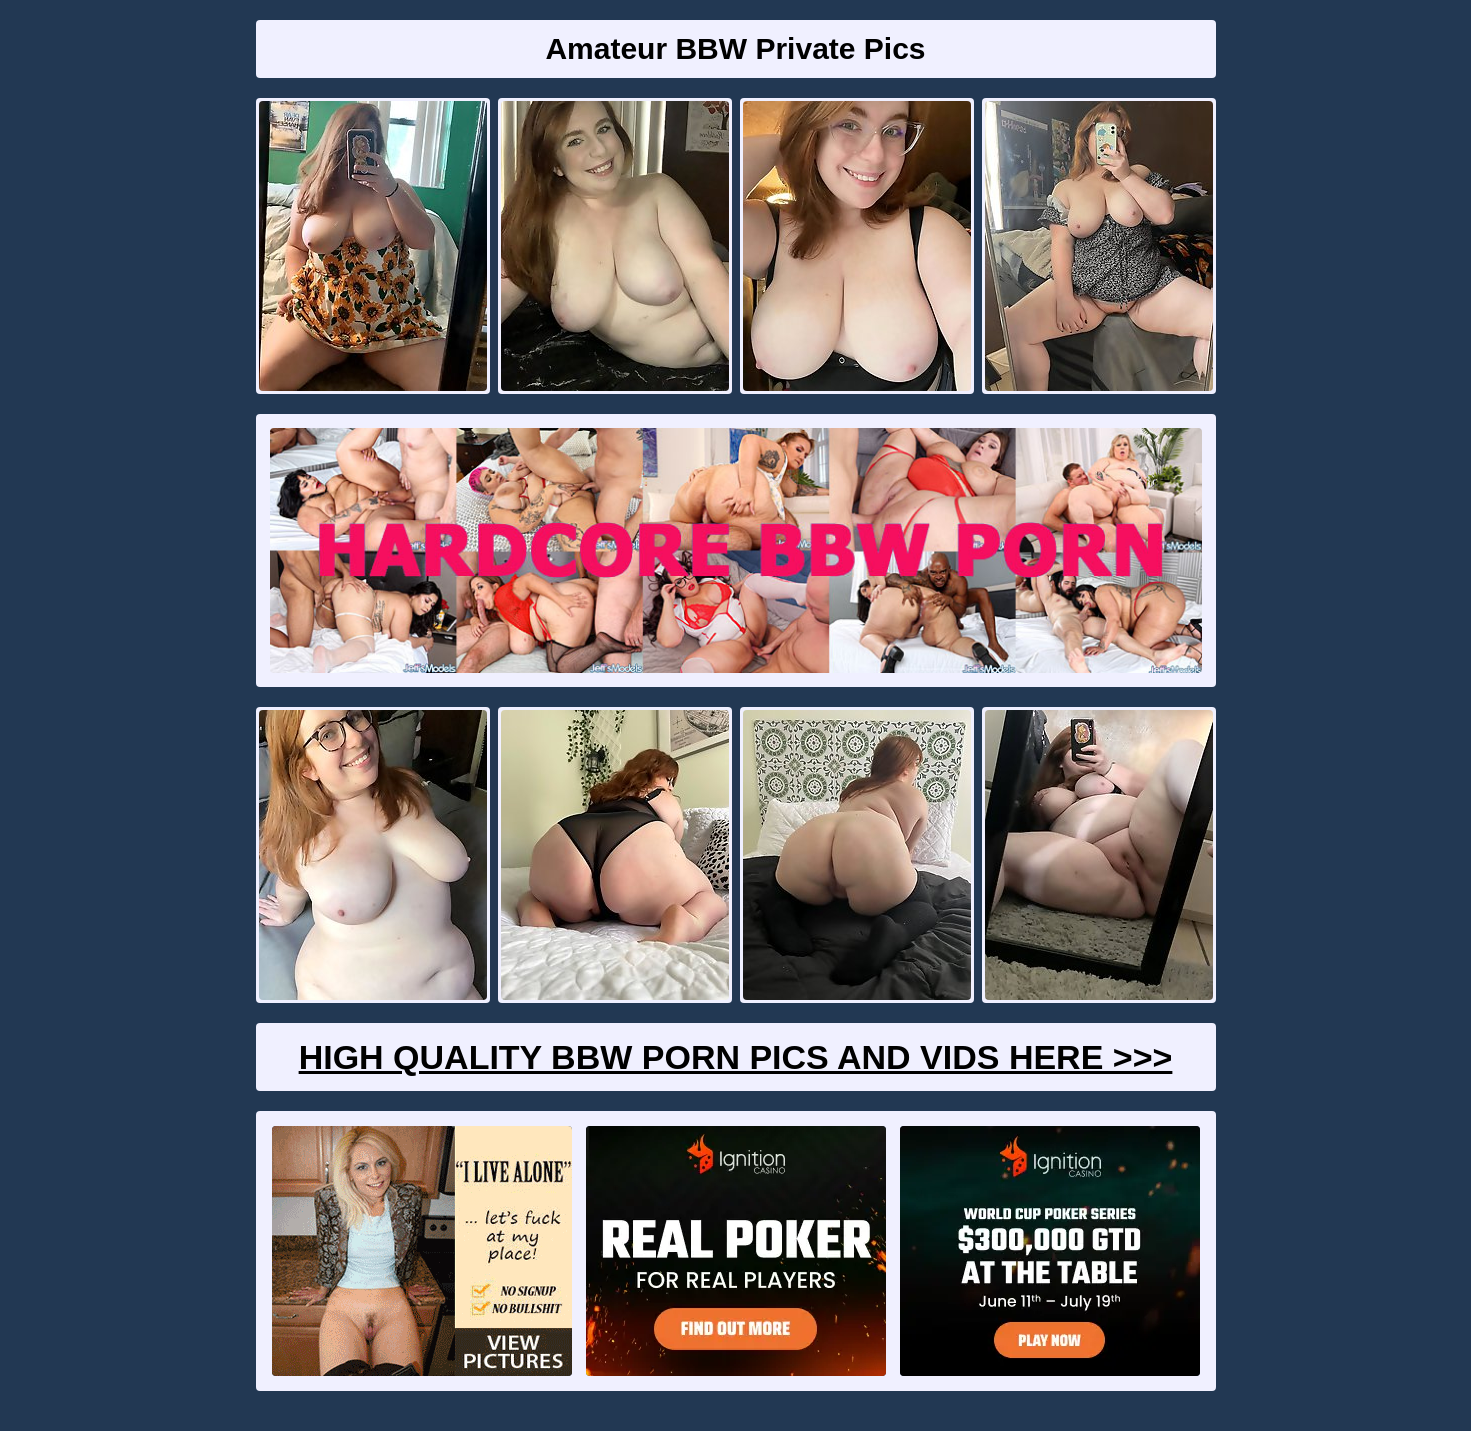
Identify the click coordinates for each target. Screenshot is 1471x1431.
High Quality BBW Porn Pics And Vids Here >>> (736, 1057)
